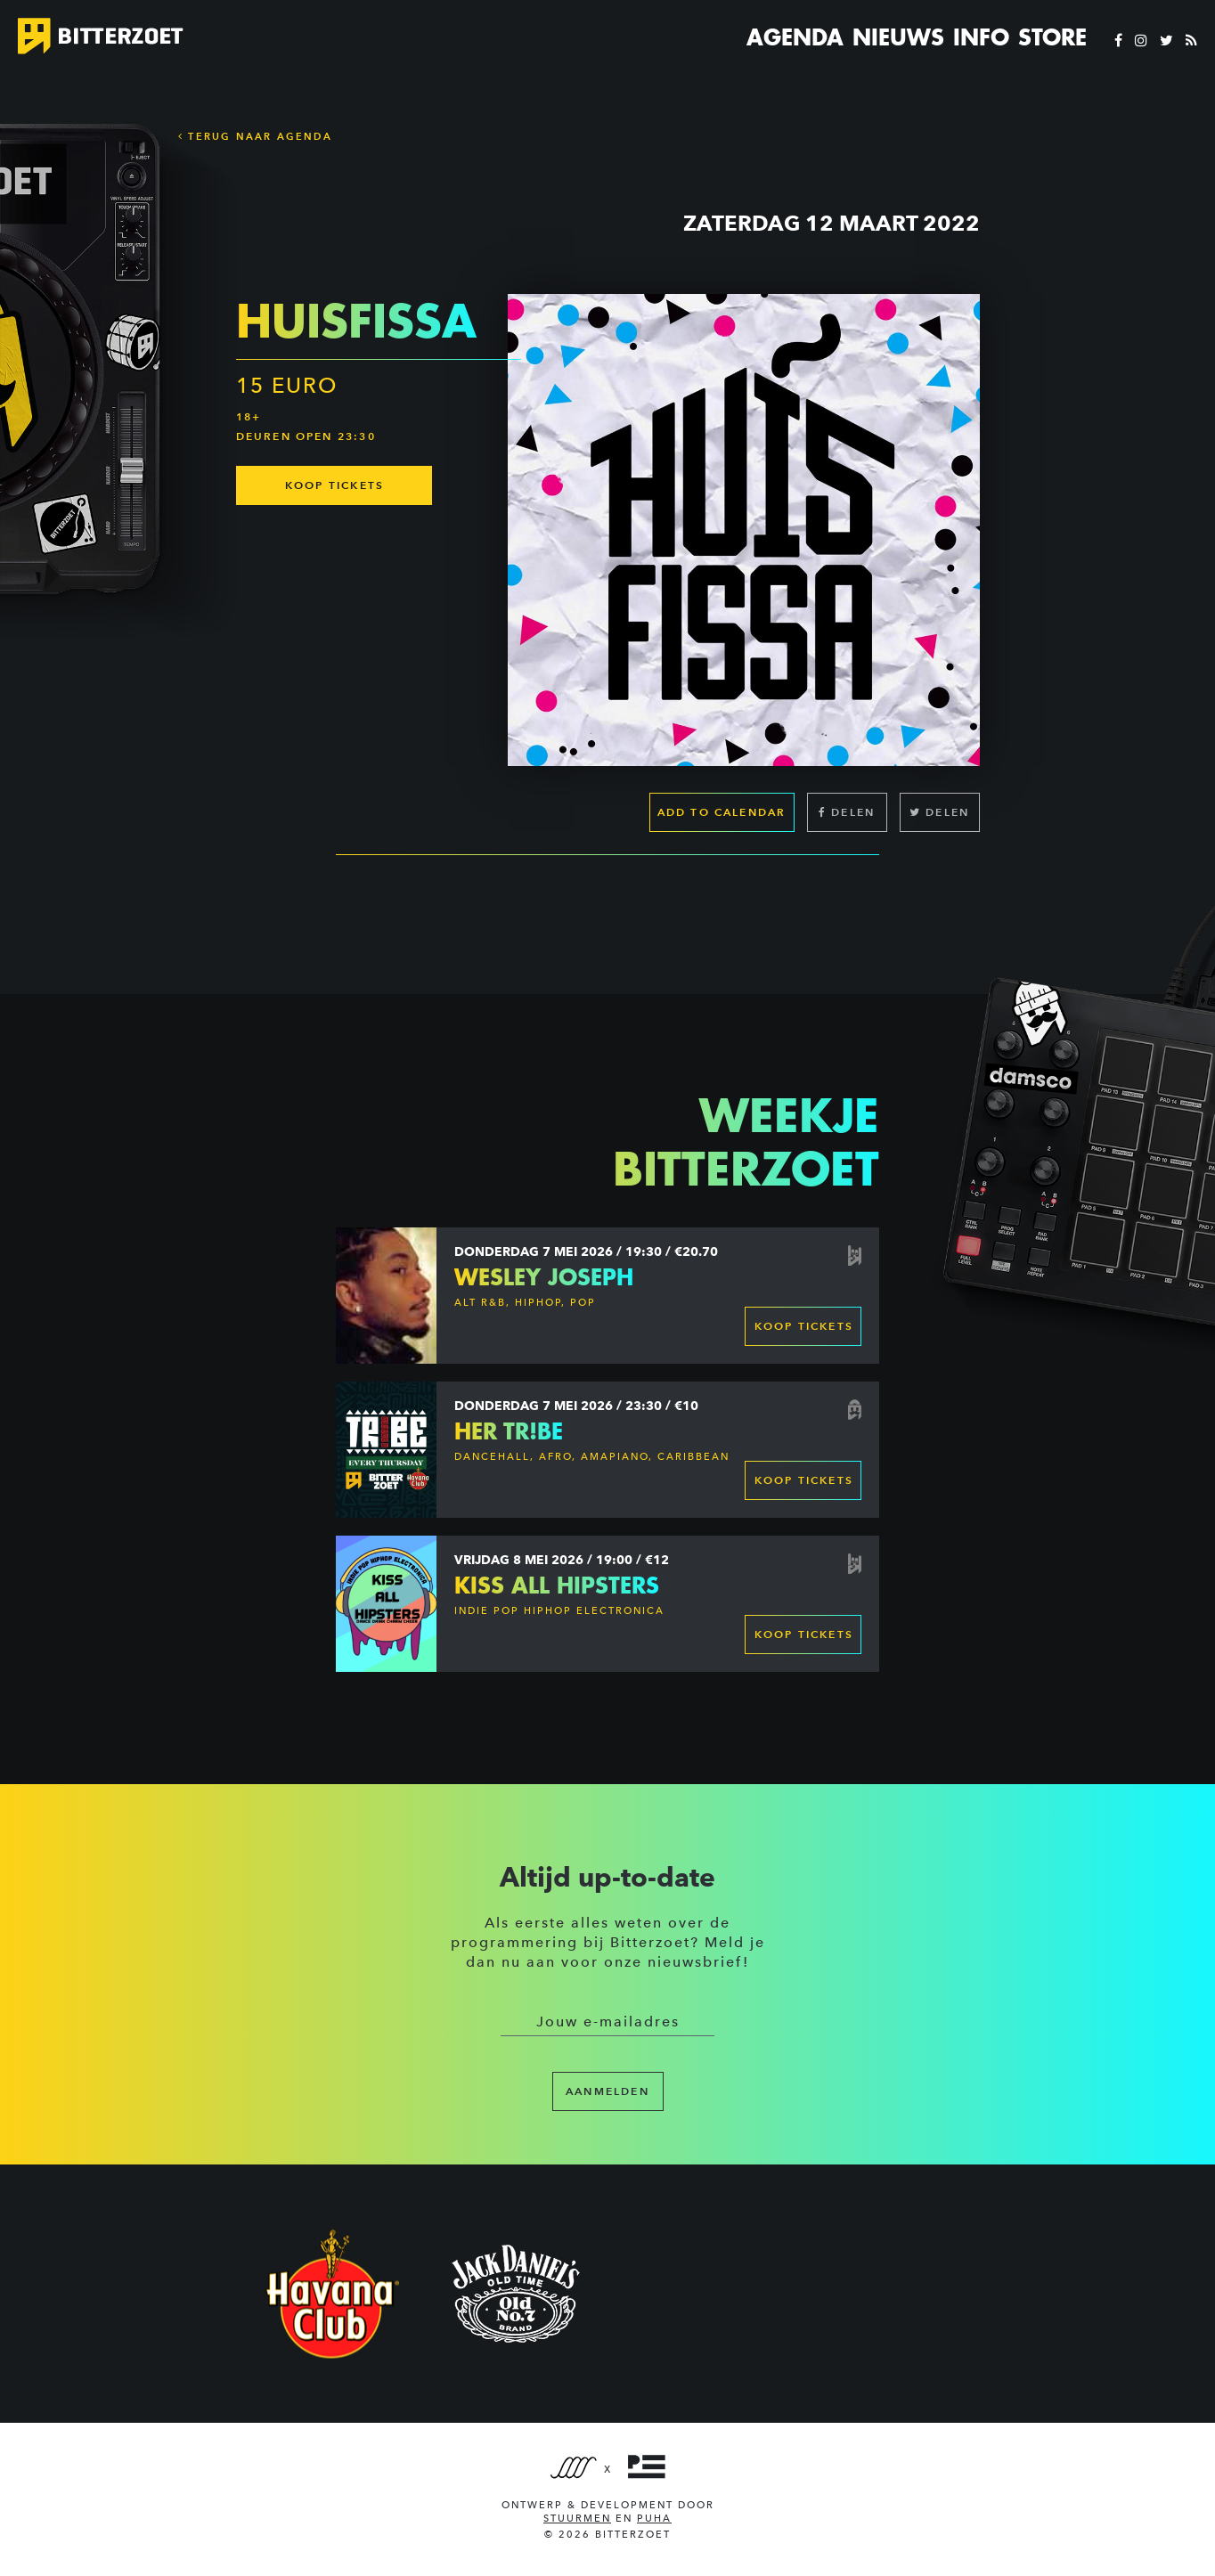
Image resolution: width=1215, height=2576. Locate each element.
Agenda (795, 37)
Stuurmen (577, 2518)
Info (981, 37)
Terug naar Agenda (255, 136)
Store (1052, 37)
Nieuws (898, 37)
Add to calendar (722, 812)
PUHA (654, 2518)
